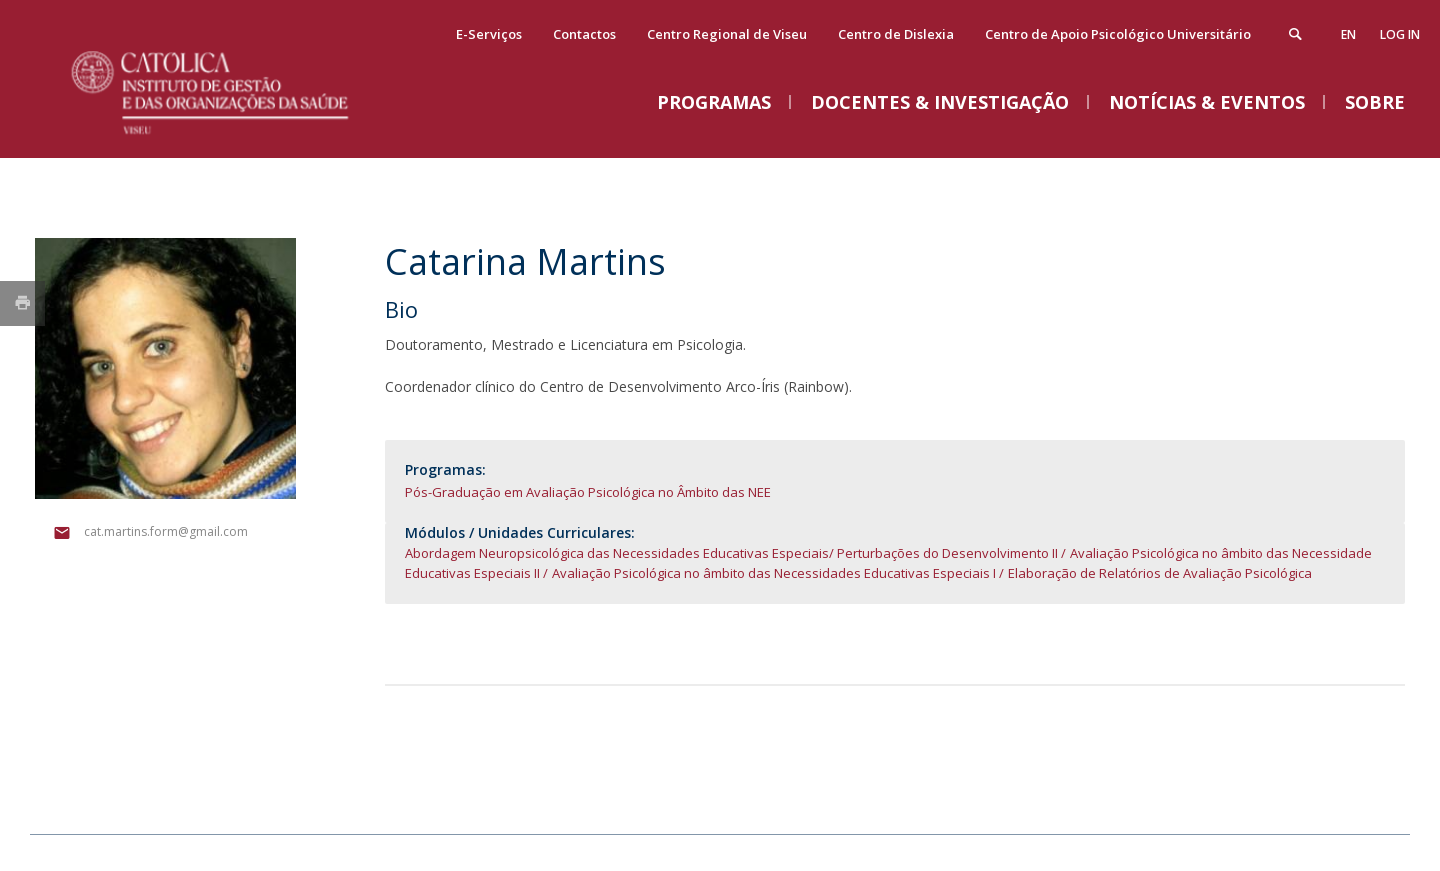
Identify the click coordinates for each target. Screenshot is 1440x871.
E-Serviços (489, 34)
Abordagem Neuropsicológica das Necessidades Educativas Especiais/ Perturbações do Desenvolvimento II (731, 553)
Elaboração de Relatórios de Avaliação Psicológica (1160, 573)
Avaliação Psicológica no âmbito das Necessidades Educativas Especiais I (774, 573)
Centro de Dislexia (896, 34)
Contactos (584, 34)
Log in (1400, 34)
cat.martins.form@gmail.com (166, 531)
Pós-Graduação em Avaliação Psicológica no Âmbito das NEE (588, 492)
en (1348, 34)
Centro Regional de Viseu (727, 34)
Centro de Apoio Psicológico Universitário (1118, 34)
